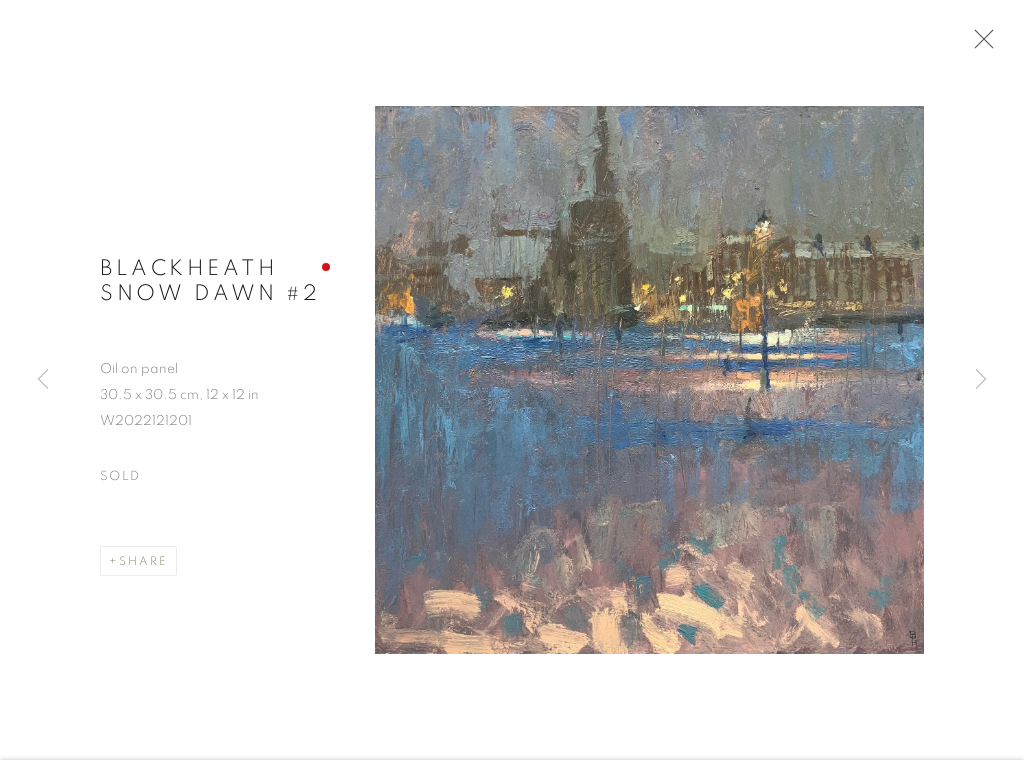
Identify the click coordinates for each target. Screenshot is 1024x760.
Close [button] (979, 45)
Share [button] (143, 564)
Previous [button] (43, 380)
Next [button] (981, 380)
